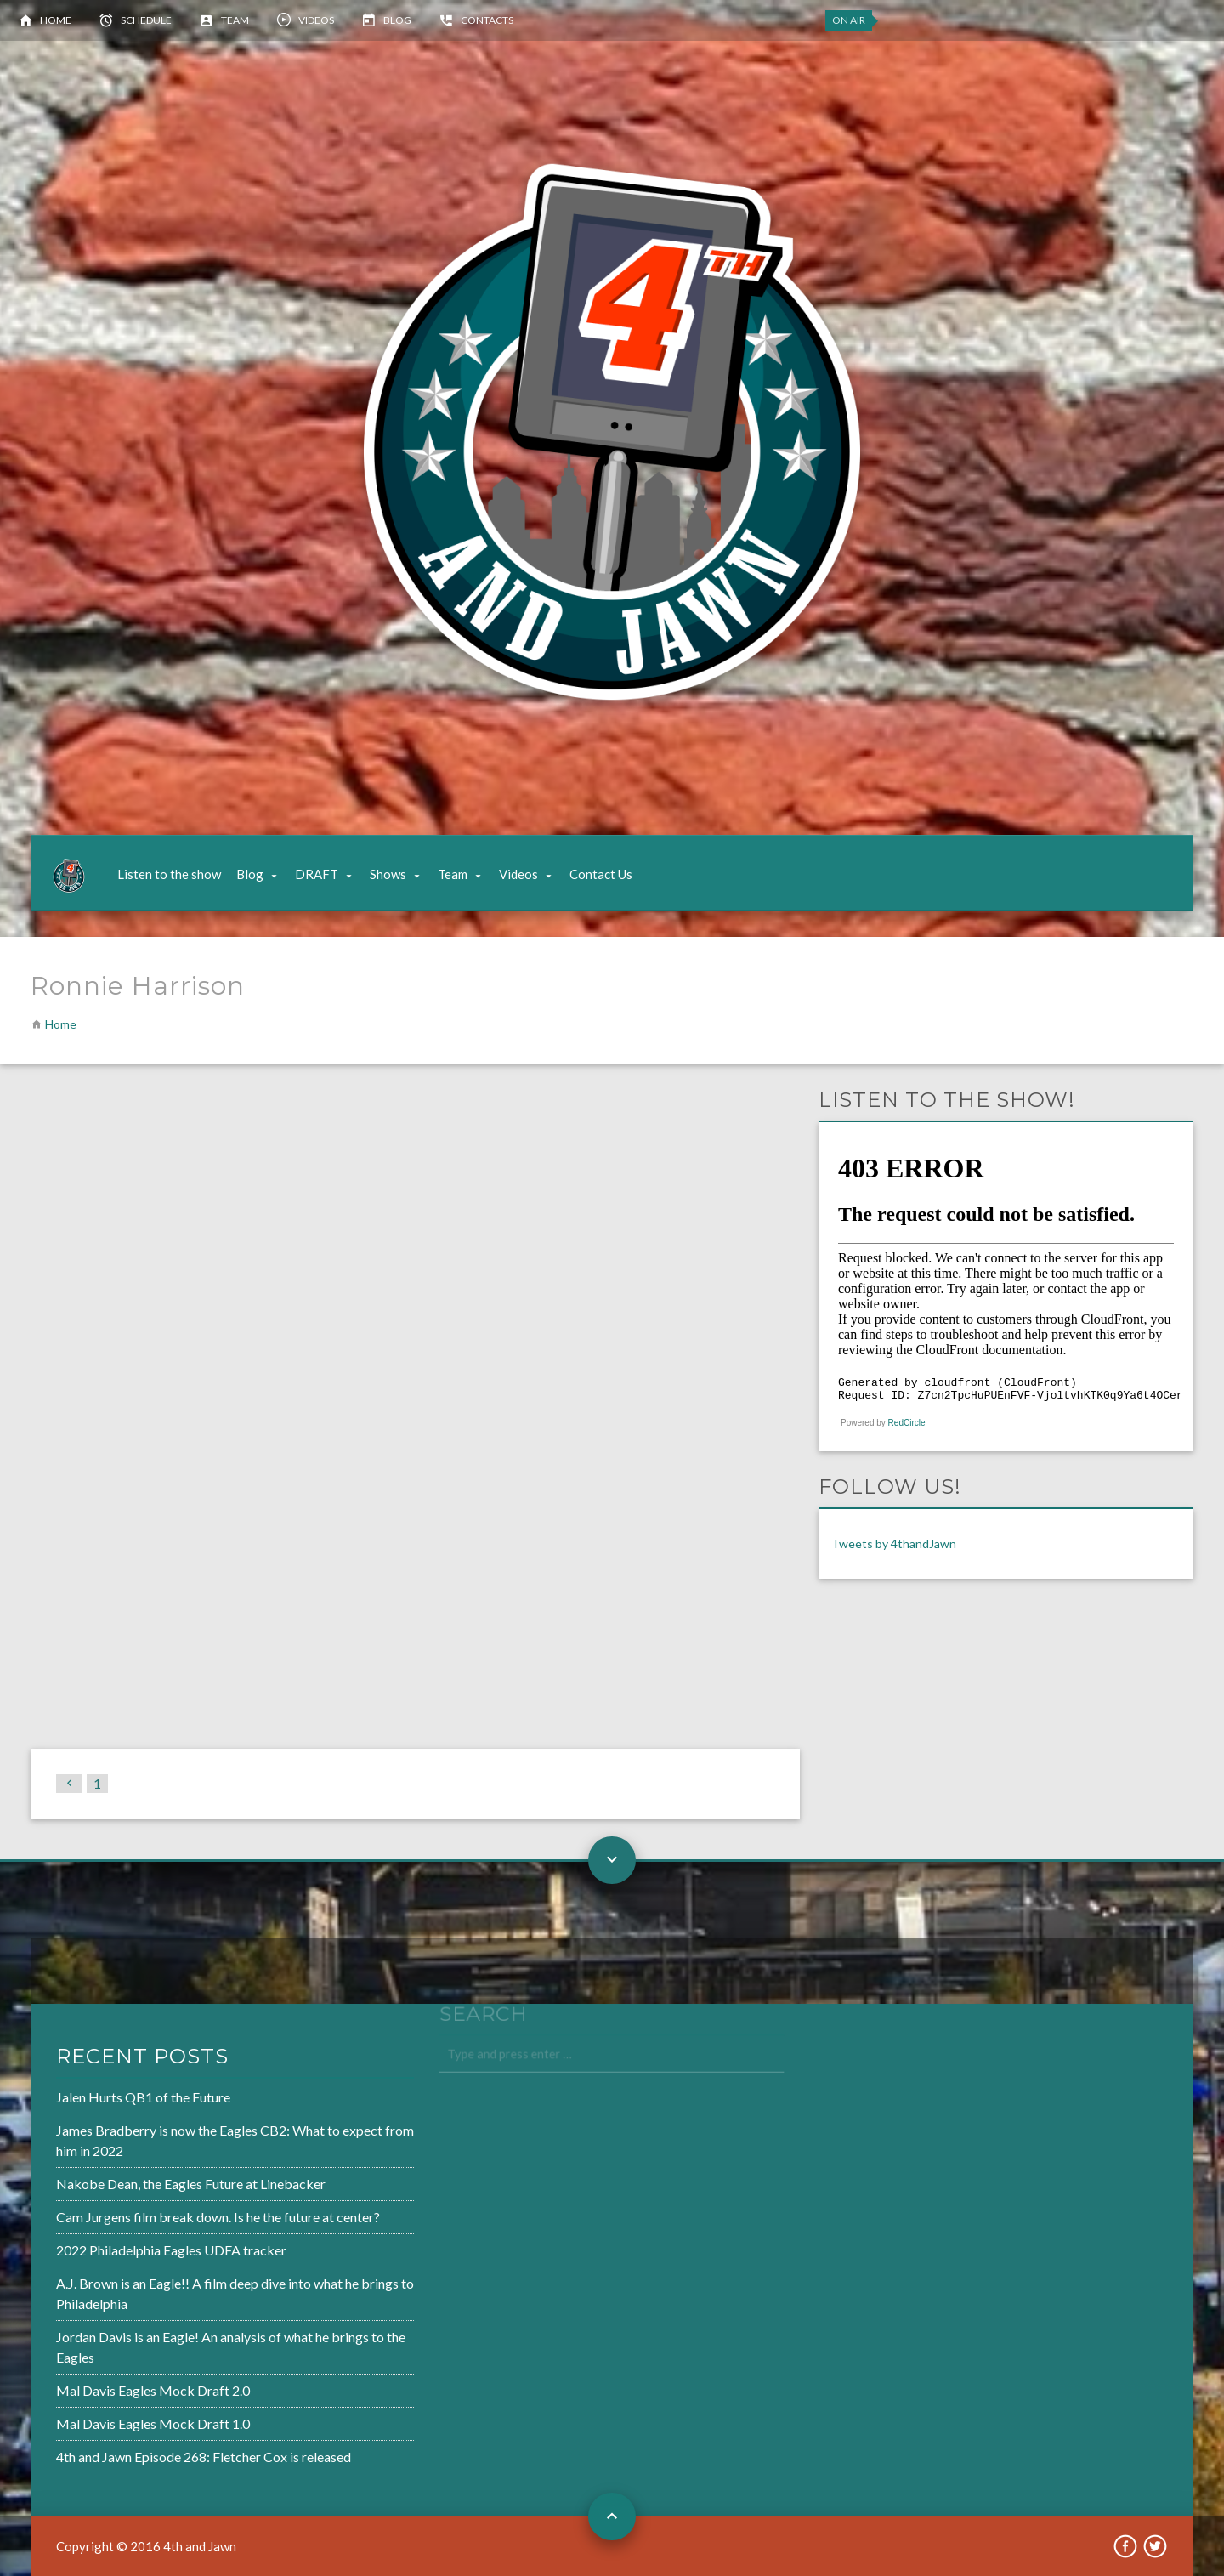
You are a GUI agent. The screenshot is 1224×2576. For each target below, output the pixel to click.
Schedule (146, 20)
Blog (397, 20)
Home (55, 20)
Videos (316, 20)
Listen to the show (169, 874)
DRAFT (316, 874)
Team (235, 20)
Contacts (487, 20)
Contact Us (601, 874)
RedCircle (907, 1422)
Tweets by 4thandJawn (893, 1543)
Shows (388, 874)
